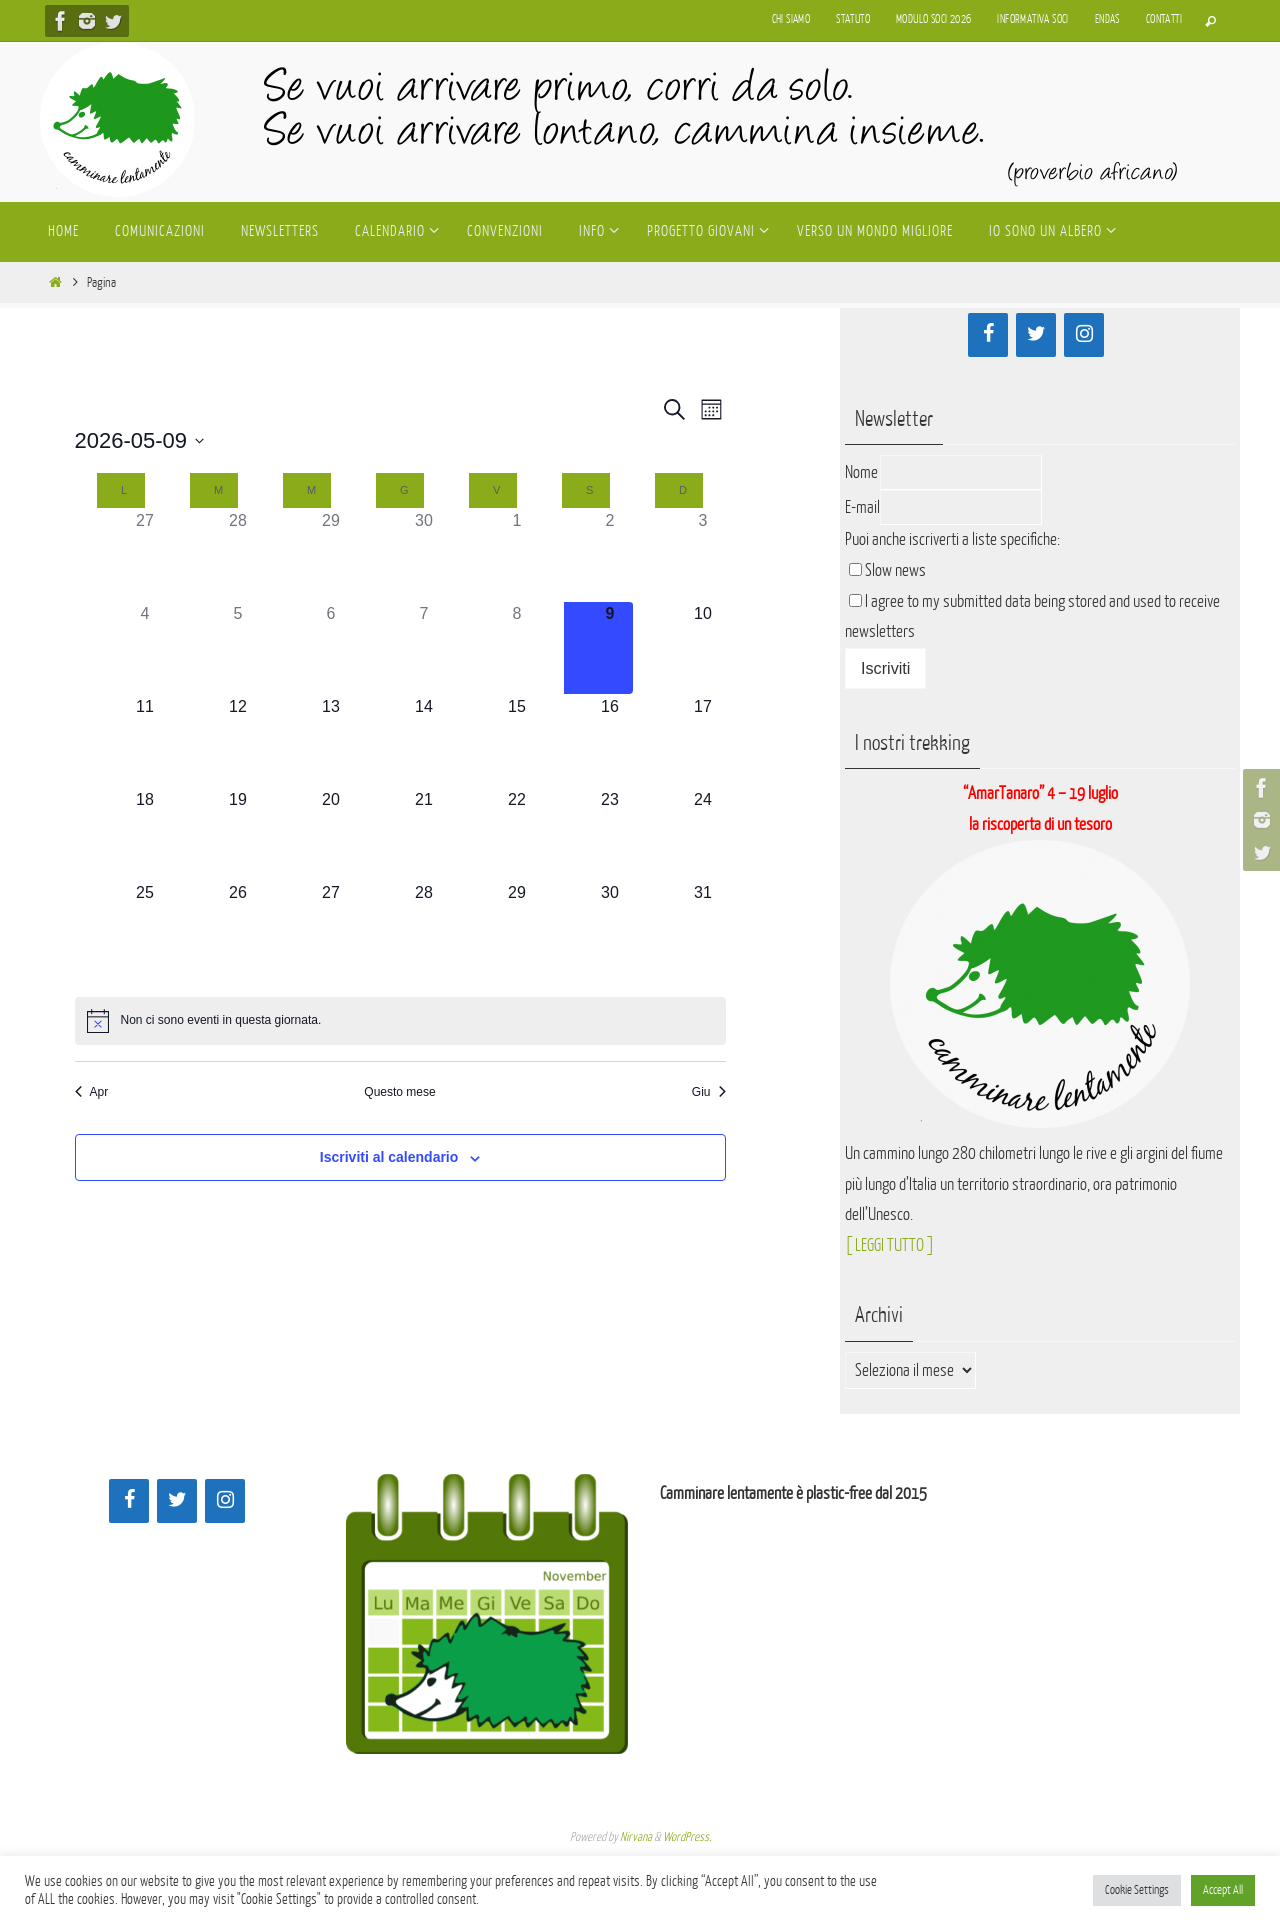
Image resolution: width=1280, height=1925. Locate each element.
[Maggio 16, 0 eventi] (610, 741)
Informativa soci (1032, 19)
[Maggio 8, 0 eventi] (517, 648)
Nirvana (636, 1837)
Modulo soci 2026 (933, 19)
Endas (1107, 19)
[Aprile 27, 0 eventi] (145, 555)
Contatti (1164, 19)
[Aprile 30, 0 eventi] (424, 555)
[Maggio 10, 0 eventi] (703, 648)
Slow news (895, 570)
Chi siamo (791, 19)
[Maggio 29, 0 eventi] (517, 927)
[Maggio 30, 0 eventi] (610, 927)
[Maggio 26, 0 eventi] (238, 927)
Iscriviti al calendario (389, 1157)
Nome (861, 472)
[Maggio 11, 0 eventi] (145, 741)
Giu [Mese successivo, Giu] (709, 1092)
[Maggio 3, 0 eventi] (703, 555)
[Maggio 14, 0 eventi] (424, 741)
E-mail (862, 507)
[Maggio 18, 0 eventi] (145, 834)
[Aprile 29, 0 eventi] (331, 555)
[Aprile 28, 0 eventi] (238, 555)
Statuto (853, 19)
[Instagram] (1084, 335)
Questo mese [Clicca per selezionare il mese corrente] (399, 1092)
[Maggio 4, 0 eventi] (145, 648)
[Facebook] (988, 335)
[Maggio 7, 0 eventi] (424, 648)
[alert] (400, 1021)
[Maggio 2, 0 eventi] (610, 555)
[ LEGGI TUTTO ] (889, 1245)
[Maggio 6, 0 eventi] (331, 648)
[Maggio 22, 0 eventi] (517, 834)
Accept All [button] (1223, 1890)
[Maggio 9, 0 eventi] (610, 648)
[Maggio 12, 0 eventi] (238, 741)
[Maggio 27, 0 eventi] (331, 927)
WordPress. (687, 1837)
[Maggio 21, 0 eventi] (424, 834)
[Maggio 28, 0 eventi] (424, 927)
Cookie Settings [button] (1137, 1890)
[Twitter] (1036, 335)
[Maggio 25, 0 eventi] (145, 927)
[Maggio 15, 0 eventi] (517, 741)
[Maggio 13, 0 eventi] (331, 741)
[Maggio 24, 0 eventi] (703, 834)
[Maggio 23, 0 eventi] (610, 834)
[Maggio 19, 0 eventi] (238, 834)
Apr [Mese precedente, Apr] (92, 1092)
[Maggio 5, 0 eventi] (238, 648)
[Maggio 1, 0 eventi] (517, 555)
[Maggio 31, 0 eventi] (703, 927)
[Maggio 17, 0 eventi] (703, 741)
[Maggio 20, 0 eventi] (331, 834)
